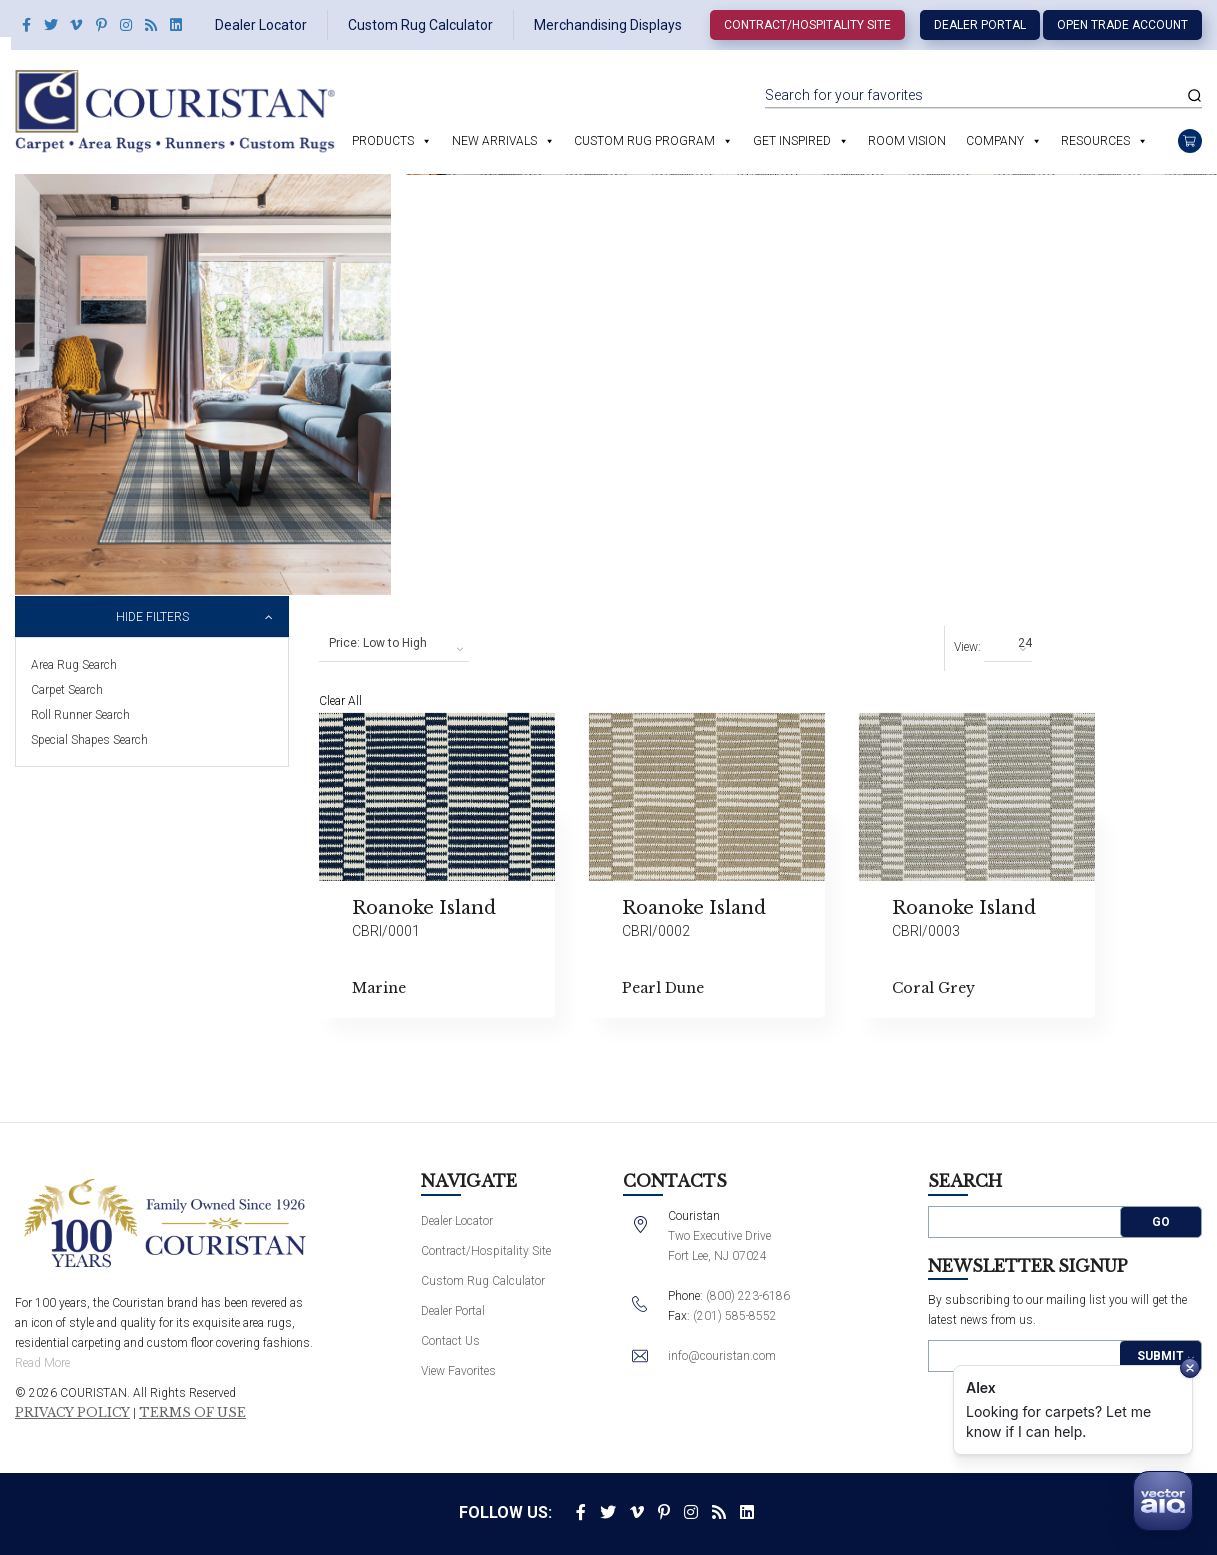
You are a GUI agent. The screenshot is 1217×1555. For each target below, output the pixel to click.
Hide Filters (152, 617)
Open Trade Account (1122, 25)
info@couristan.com (722, 1356)
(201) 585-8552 (735, 1316)
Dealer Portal (980, 25)
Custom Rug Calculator (420, 25)
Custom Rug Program (644, 141)
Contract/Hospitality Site (807, 25)
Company (995, 141)
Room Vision (907, 141)
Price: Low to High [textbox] (378, 643)
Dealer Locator (261, 25)
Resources (1095, 141)
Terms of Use (192, 1413)
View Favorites (458, 1371)
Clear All (340, 701)
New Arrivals (494, 141)
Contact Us (450, 1341)
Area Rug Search (74, 665)
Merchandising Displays (608, 25)
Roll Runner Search (80, 715)
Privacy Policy (72, 1413)
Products (383, 141)
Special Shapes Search (89, 740)
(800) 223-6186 (748, 1296)
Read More (42, 1363)
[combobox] (394, 644)
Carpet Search (67, 690)
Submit (1160, 1356)
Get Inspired (792, 141)
